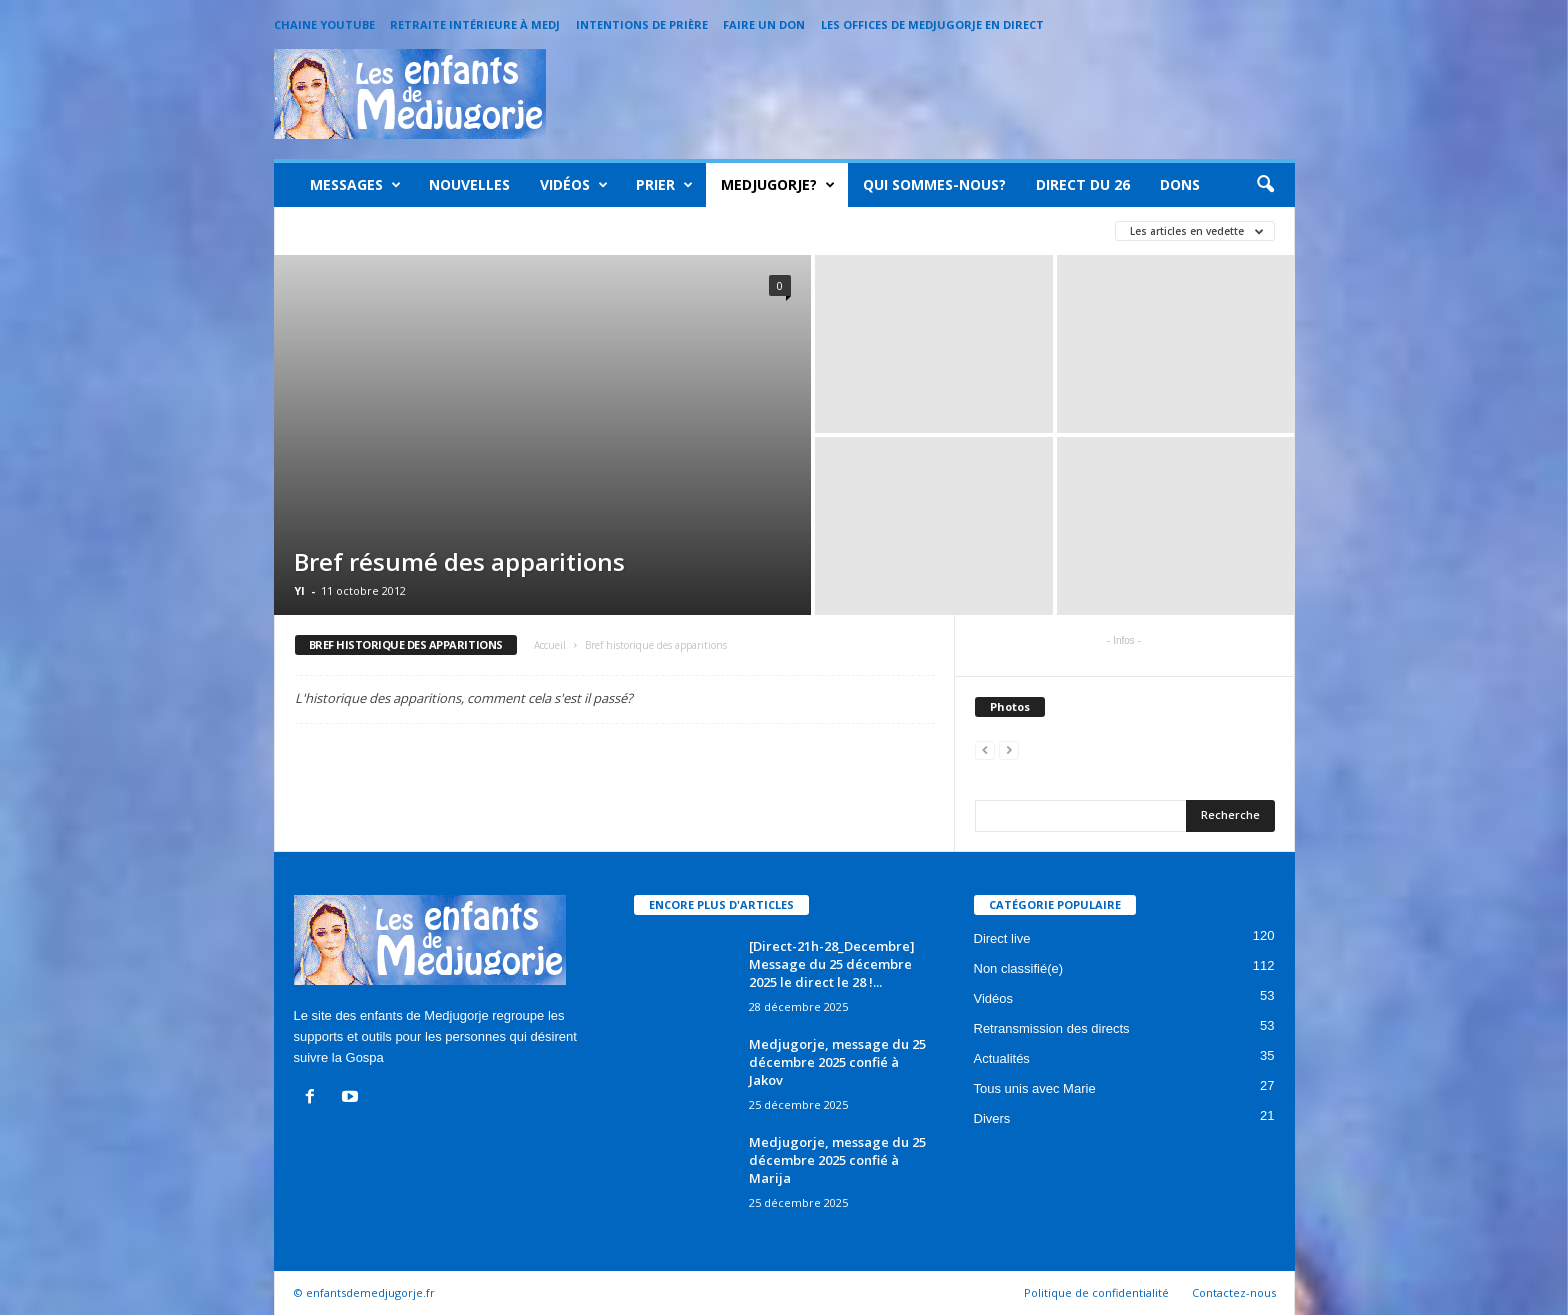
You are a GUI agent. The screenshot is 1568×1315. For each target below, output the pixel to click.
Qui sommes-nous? (934, 184)
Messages (355, 185)
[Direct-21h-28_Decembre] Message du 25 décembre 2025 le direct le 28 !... (832, 964)
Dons (1180, 184)
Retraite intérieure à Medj (475, 24)
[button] (1265, 185)
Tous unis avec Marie (1035, 1088)
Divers (992, 1118)
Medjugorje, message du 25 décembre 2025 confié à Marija (837, 1160)
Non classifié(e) (1019, 968)
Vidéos (574, 185)
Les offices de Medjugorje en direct (932, 24)
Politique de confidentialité (1096, 1292)
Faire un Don (764, 24)
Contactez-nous (1234, 1292)
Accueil (550, 645)
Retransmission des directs (1052, 1028)
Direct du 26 (1083, 184)
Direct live (1002, 938)
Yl (299, 590)
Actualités (1002, 1058)
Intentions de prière (642, 24)
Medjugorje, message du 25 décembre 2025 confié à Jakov (837, 1062)
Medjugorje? (778, 185)
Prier (664, 185)
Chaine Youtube (324, 24)
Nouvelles (469, 184)
